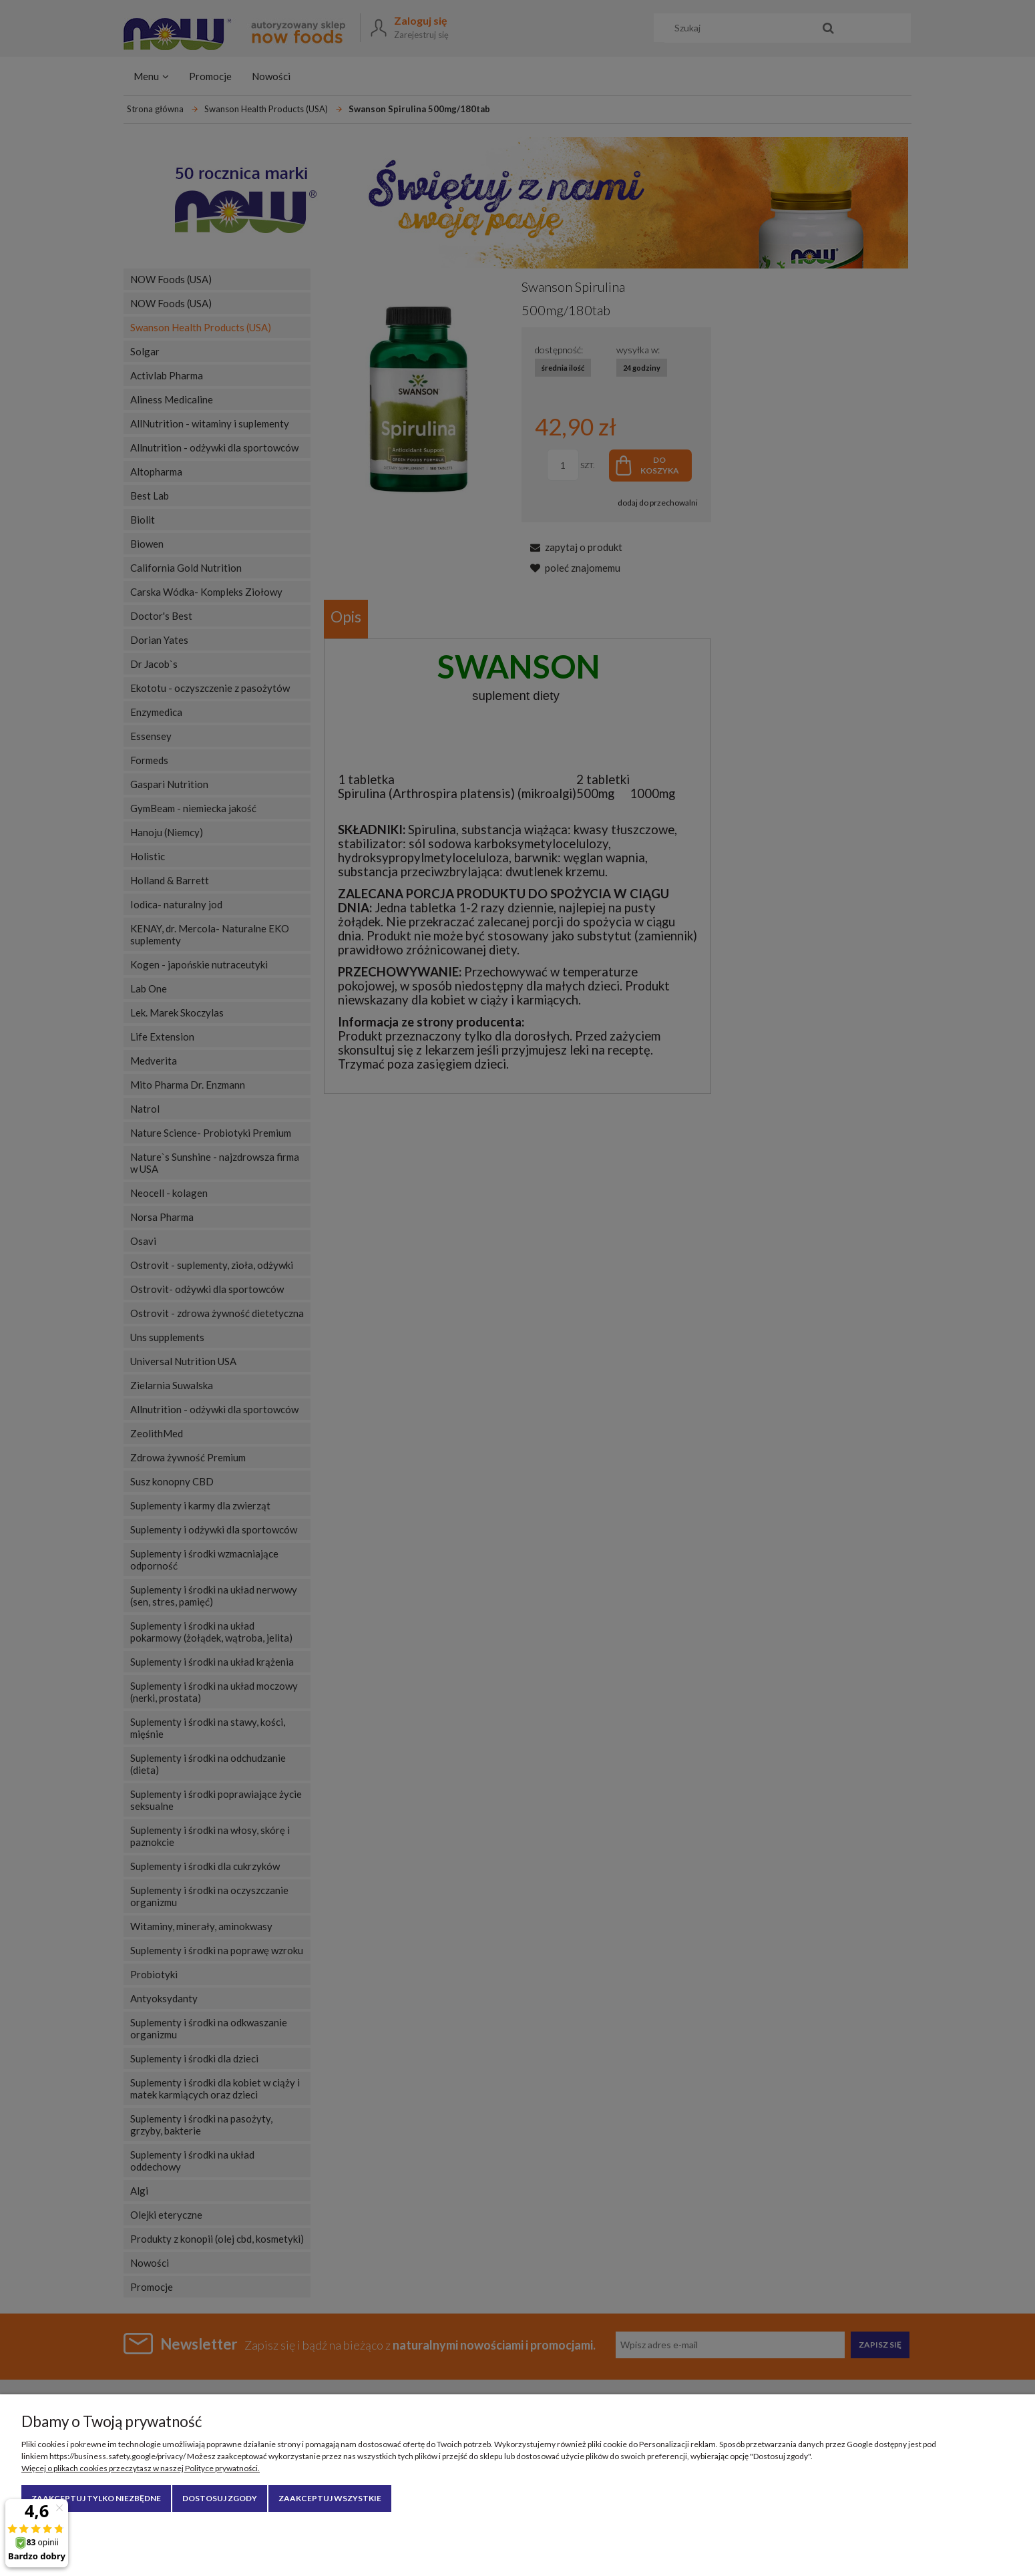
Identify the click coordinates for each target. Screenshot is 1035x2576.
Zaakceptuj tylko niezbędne (96, 2498)
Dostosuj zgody (219, 2498)
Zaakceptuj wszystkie (329, 2498)
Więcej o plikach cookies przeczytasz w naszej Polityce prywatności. (140, 2468)
